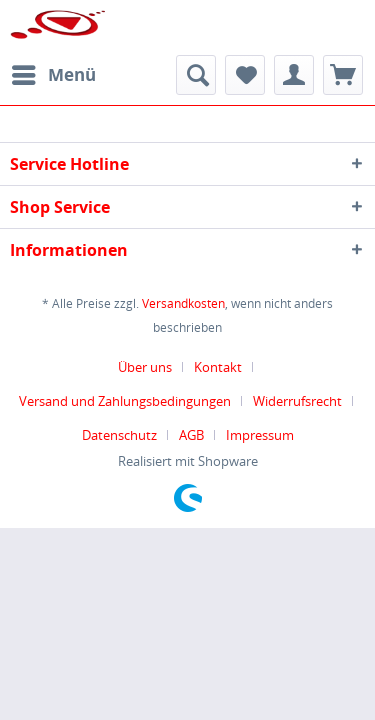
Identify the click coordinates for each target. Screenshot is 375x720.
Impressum (260, 435)
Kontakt (218, 367)
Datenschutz (119, 435)
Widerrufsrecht (297, 401)
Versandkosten (183, 303)
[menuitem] (53, 75)
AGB (191, 435)
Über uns (145, 367)
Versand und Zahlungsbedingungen (125, 401)
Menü (54, 72)
